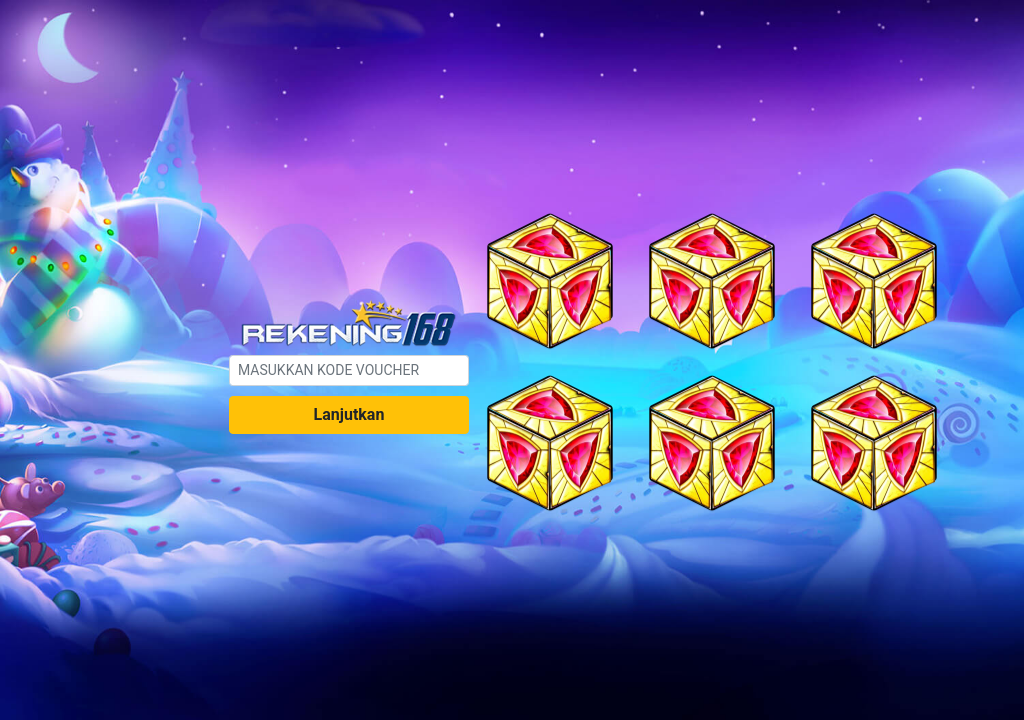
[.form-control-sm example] (349, 370)
